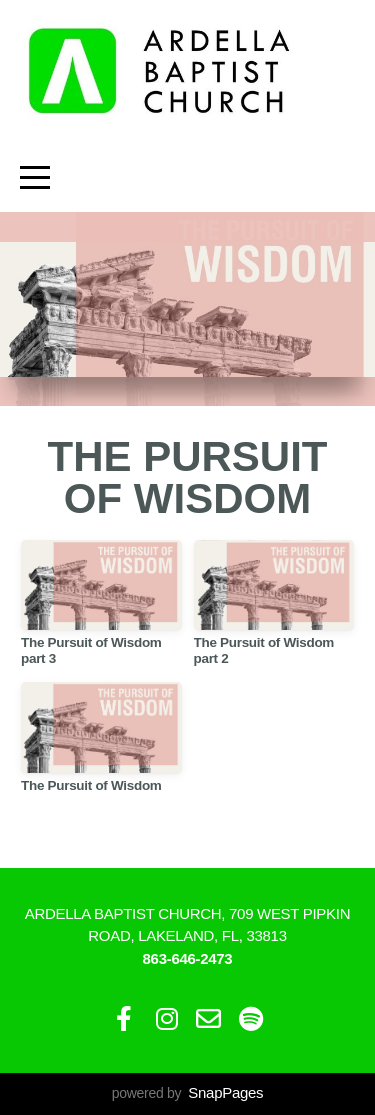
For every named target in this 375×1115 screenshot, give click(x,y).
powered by (187, 1093)
